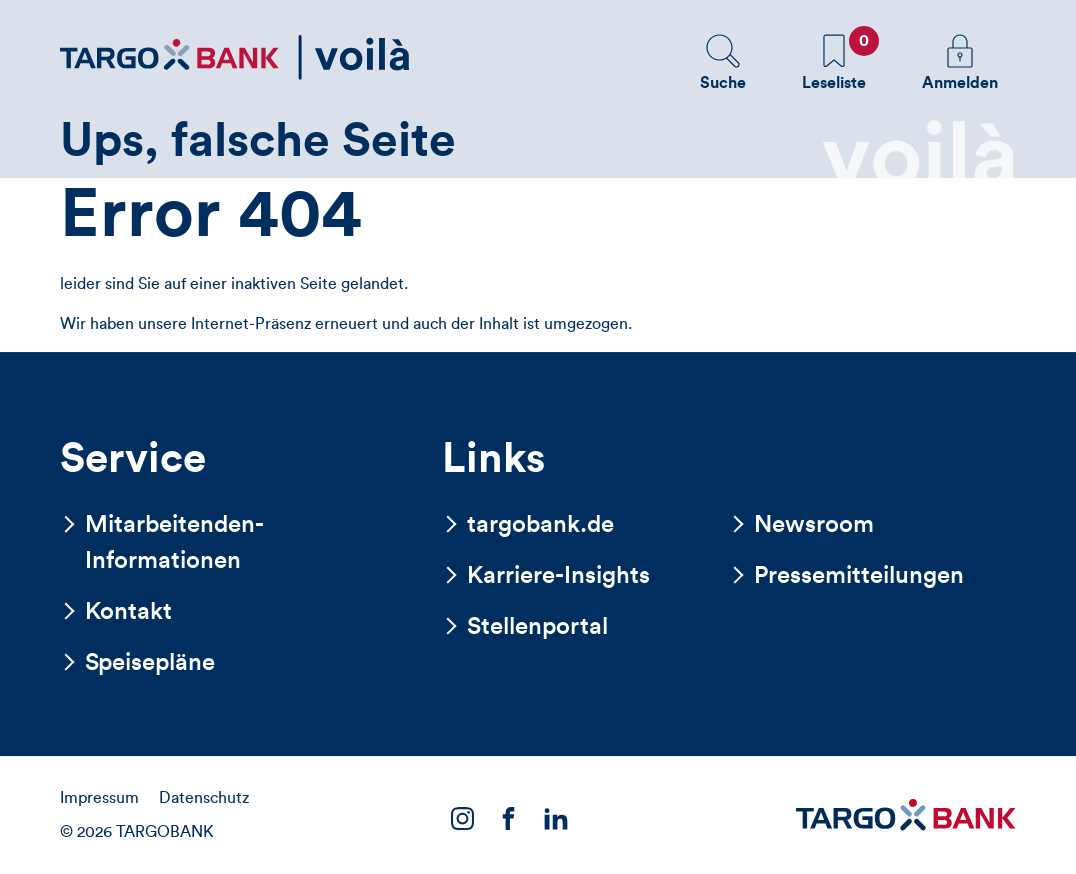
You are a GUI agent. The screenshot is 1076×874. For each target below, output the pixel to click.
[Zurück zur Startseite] (235, 57)
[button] (723, 62)
